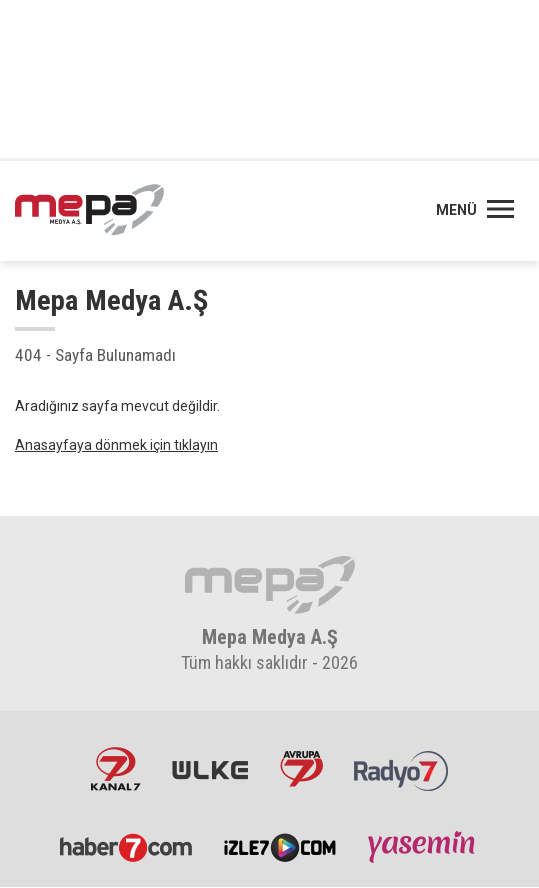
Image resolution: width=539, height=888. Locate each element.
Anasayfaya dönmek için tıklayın (116, 445)
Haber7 (127, 847)
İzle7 (280, 847)
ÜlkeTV (211, 769)
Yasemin (423, 847)
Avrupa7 (301, 769)
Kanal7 (117, 769)
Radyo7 (401, 769)
